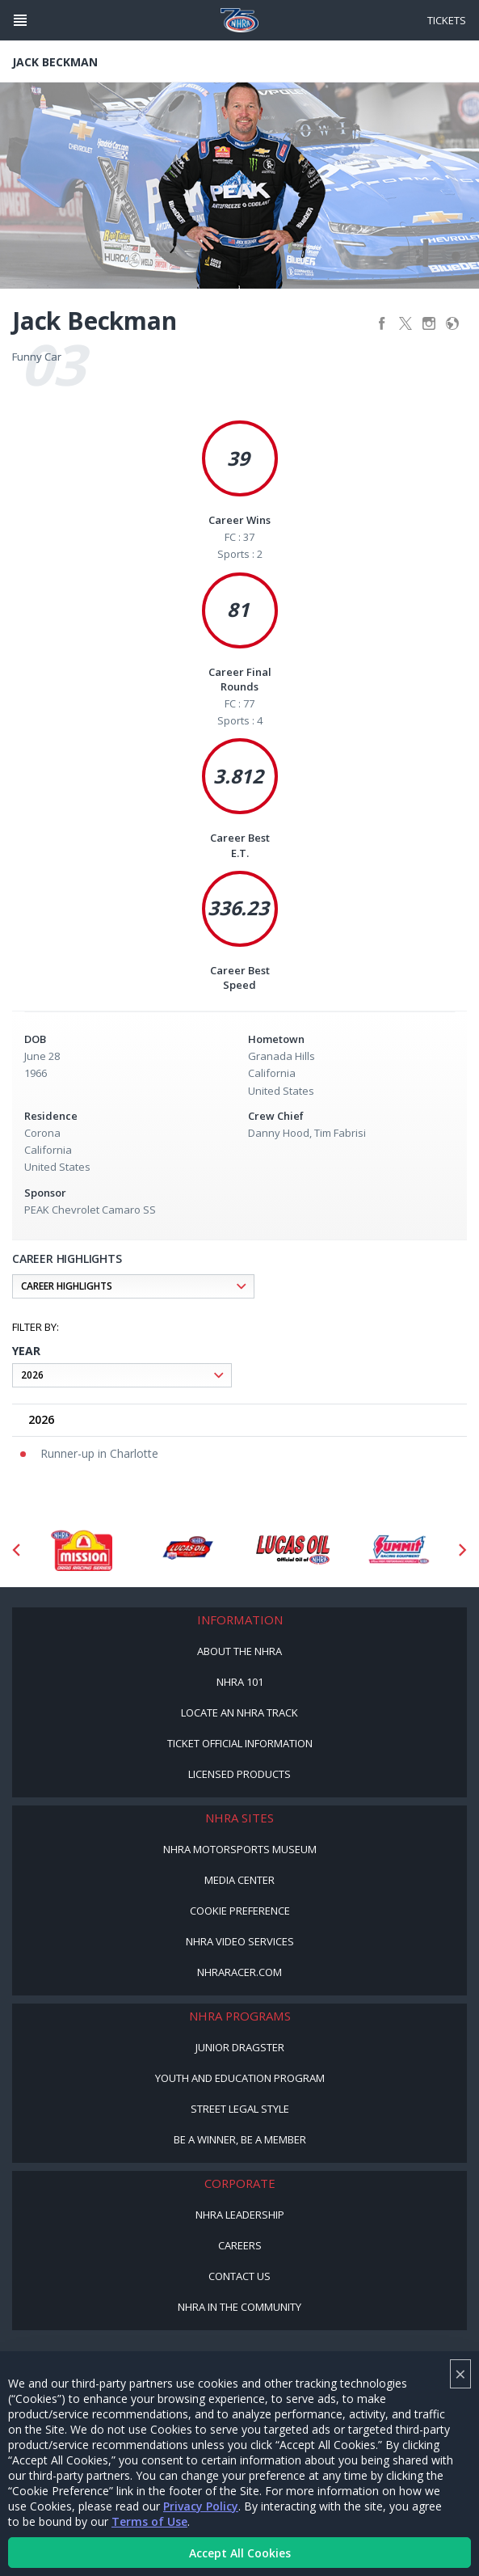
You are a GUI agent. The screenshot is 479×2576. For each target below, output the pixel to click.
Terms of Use (149, 2521)
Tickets (446, 20)
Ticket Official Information (240, 1743)
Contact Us (239, 2276)
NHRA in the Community (239, 2306)
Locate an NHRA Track (239, 1712)
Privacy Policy (200, 2506)
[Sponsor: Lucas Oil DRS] (187, 1550)
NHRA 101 (239, 1681)
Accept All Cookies (240, 2553)
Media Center (239, 1880)
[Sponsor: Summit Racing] (398, 1550)
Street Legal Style (240, 2108)
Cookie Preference (240, 1910)
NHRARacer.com (239, 1972)
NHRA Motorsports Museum (240, 1849)
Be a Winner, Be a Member (240, 2139)
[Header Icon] (20, 20)
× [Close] (460, 2373)
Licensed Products (239, 1774)
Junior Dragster (239, 2047)
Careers (240, 2245)
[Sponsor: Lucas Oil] (293, 1550)
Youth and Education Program (240, 2078)
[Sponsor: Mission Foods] (81, 1550)
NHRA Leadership (239, 2214)
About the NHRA (239, 1651)
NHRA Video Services (240, 1941)
